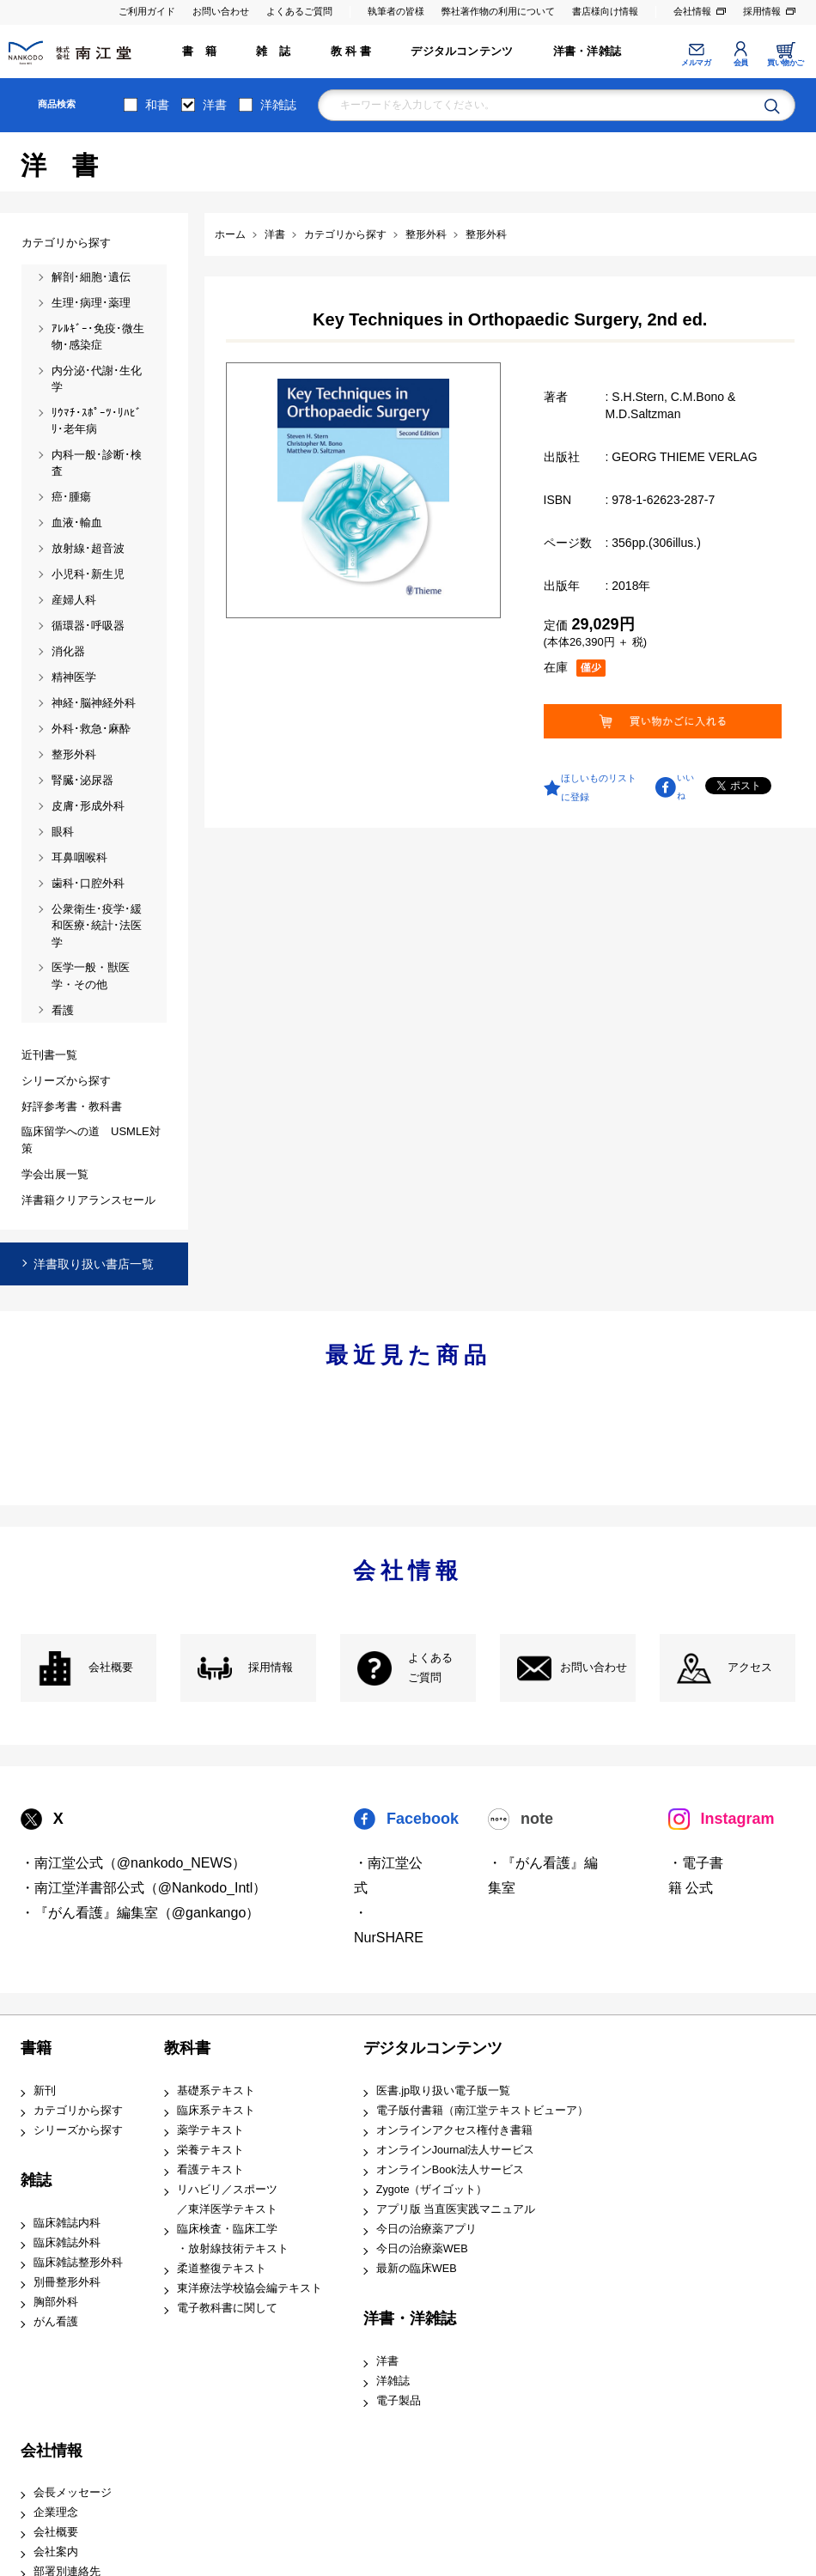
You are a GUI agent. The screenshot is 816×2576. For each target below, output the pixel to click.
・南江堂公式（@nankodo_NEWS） (134, 1863)
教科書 (187, 2048)
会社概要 (110, 1668)
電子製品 (398, 2401)
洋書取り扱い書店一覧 (93, 1264)
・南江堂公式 (388, 1875)
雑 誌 (273, 52)
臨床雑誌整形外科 (78, 2263)
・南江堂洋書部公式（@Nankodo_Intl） (144, 1887)
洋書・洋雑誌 (587, 52)
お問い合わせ (220, 11)
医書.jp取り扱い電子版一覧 (443, 2091)
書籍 (36, 2048)
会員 (741, 62)
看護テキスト (210, 2170)
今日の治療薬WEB (422, 2249)
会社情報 (692, 11)
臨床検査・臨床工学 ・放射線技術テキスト (233, 2239)
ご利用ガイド (147, 11)
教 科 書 (351, 52)
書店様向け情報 (605, 11)
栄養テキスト (210, 2150)
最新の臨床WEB (416, 2269)
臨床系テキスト (216, 2111)
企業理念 (55, 2512)
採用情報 (762, 11)
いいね (685, 786)
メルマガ (695, 62)
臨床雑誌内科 (66, 2223)
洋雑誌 (278, 105)
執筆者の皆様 (396, 11)
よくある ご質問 (430, 1668)
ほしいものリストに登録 (598, 787)
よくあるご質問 (299, 11)
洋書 (215, 105)
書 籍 (199, 52)
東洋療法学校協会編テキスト (249, 2288)
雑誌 (36, 2180)
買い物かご (785, 62)
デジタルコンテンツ (462, 52)
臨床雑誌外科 (66, 2243)
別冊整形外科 (66, 2282)
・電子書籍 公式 (695, 1875)
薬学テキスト (210, 2130)
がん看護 (55, 2322)
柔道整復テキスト (221, 2269)
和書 (157, 105)
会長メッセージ (72, 2493)
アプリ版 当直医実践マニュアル (456, 2209)
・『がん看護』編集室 (543, 1875)
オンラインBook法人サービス (450, 2170)
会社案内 (55, 2552)
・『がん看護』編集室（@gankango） (140, 1912)
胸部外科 (55, 2302)
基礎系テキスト (216, 2091)
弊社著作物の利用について (498, 11)
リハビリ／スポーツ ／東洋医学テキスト (227, 2199)
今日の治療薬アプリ (426, 2229)
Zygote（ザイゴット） (432, 2190)
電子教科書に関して (227, 2308)
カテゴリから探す (78, 2111)
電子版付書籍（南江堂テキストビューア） (482, 2111)
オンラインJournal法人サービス (455, 2150)
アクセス (750, 1668)
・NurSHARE (388, 1925)
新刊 (44, 2091)
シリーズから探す (78, 2130)
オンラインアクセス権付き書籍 (454, 2130)
